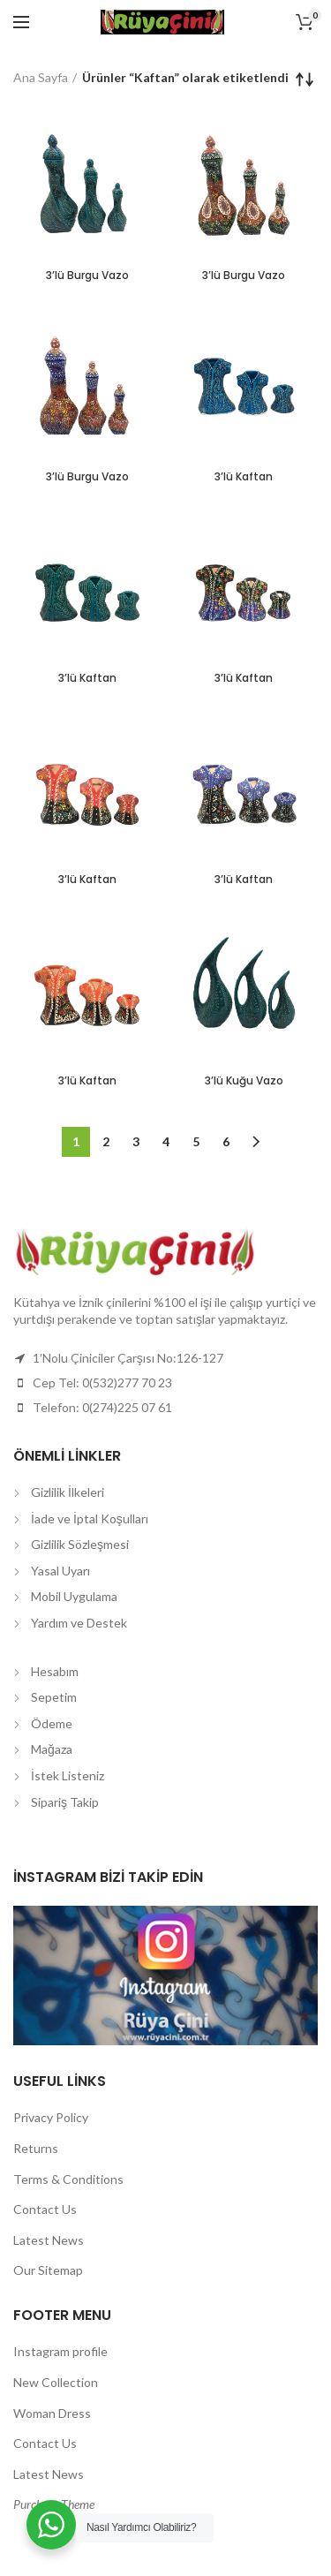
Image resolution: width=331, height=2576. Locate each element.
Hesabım (55, 1671)
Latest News (48, 2239)
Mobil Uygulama (74, 1596)
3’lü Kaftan (243, 477)
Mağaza (51, 1748)
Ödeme (51, 1723)
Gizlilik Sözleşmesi (80, 1544)
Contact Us (45, 2209)
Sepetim (54, 1696)
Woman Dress (52, 2413)
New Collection (55, 2382)
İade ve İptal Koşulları (89, 1518)
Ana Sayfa (40, 77)
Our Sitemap (48, 2270)
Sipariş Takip (65, 1801)
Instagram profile (60, 2351)
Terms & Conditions (68, 2179)
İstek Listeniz (67, 1775)
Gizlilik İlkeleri (67, 1492)
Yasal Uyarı (60, 1570)
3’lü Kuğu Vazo (244, 1081)
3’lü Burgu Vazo (87, 275)
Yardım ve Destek (79, 1622)
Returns (35, 2148)
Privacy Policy (50, 2117)
